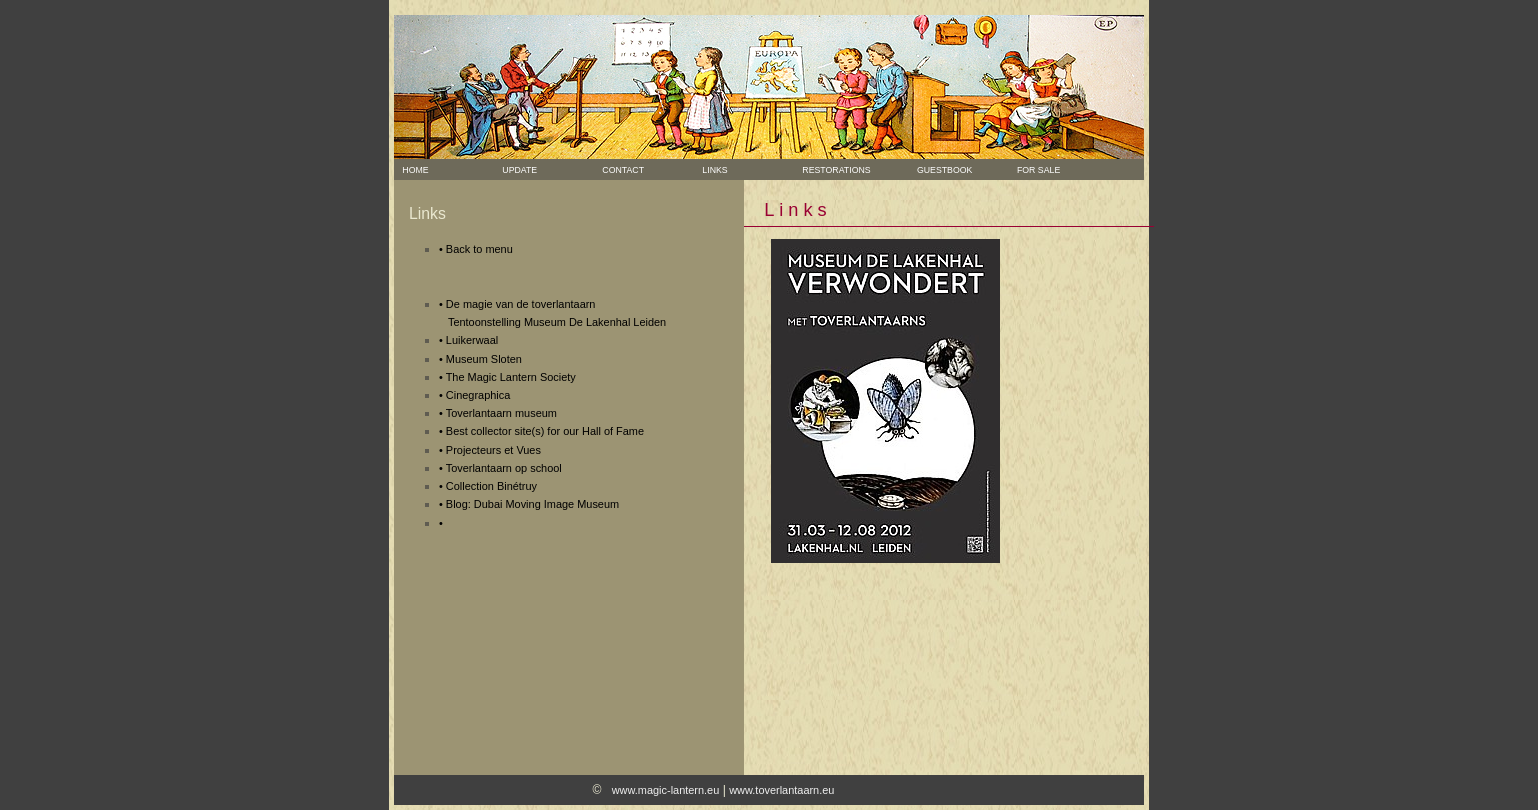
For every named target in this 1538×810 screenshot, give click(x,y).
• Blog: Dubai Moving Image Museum (529, 504)
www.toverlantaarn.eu (781, 790)
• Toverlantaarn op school (500, 468)
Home (413, 170)
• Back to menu (476, 249)
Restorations (834, 170)
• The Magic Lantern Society (507, 377)
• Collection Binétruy (488, 486)
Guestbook (935, 170)
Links (713, 170)
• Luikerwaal (468, 340)
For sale (1029, 170)
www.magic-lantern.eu (666, 790)
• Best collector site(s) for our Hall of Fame (541, 431)
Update (518, 170)
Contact (621, 170)
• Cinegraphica (474, 395)
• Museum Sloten (480, 359)
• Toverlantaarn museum (498, 413)
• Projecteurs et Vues (490, 450)
